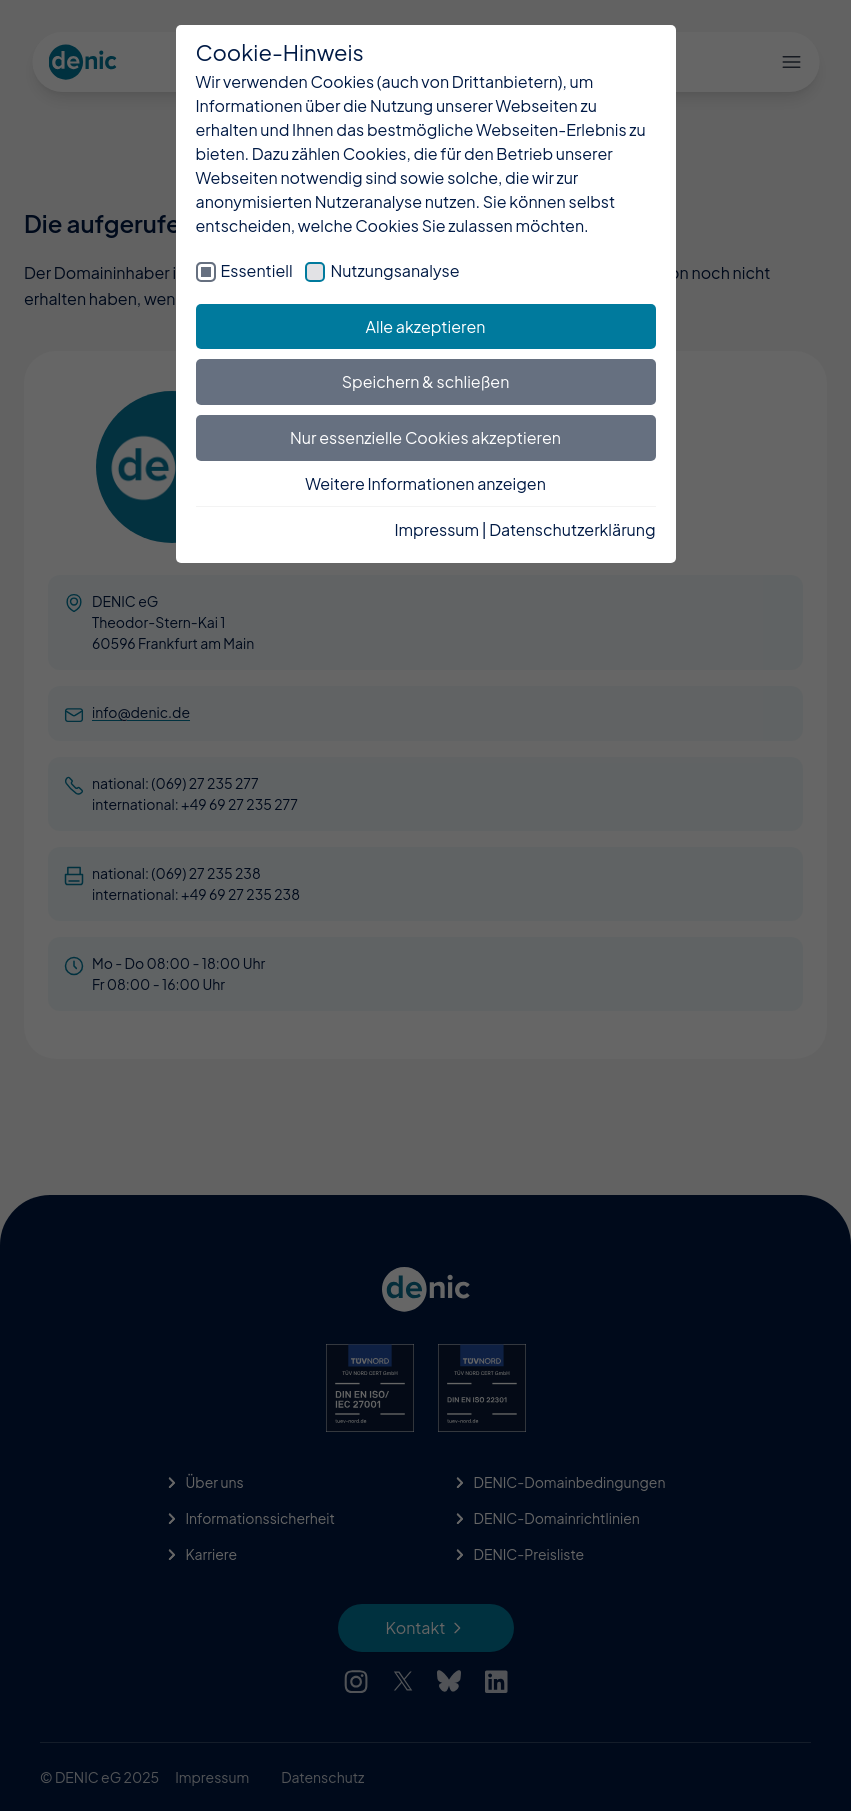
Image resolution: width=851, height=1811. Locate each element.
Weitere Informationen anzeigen (425, 483)
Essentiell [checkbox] (257, 270)
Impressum (436, 529)
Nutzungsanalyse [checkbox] (394, 270)
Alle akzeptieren (426, 326)
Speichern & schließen (426, 381)
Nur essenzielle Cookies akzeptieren (425, 437)
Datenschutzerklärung (572, 529)
